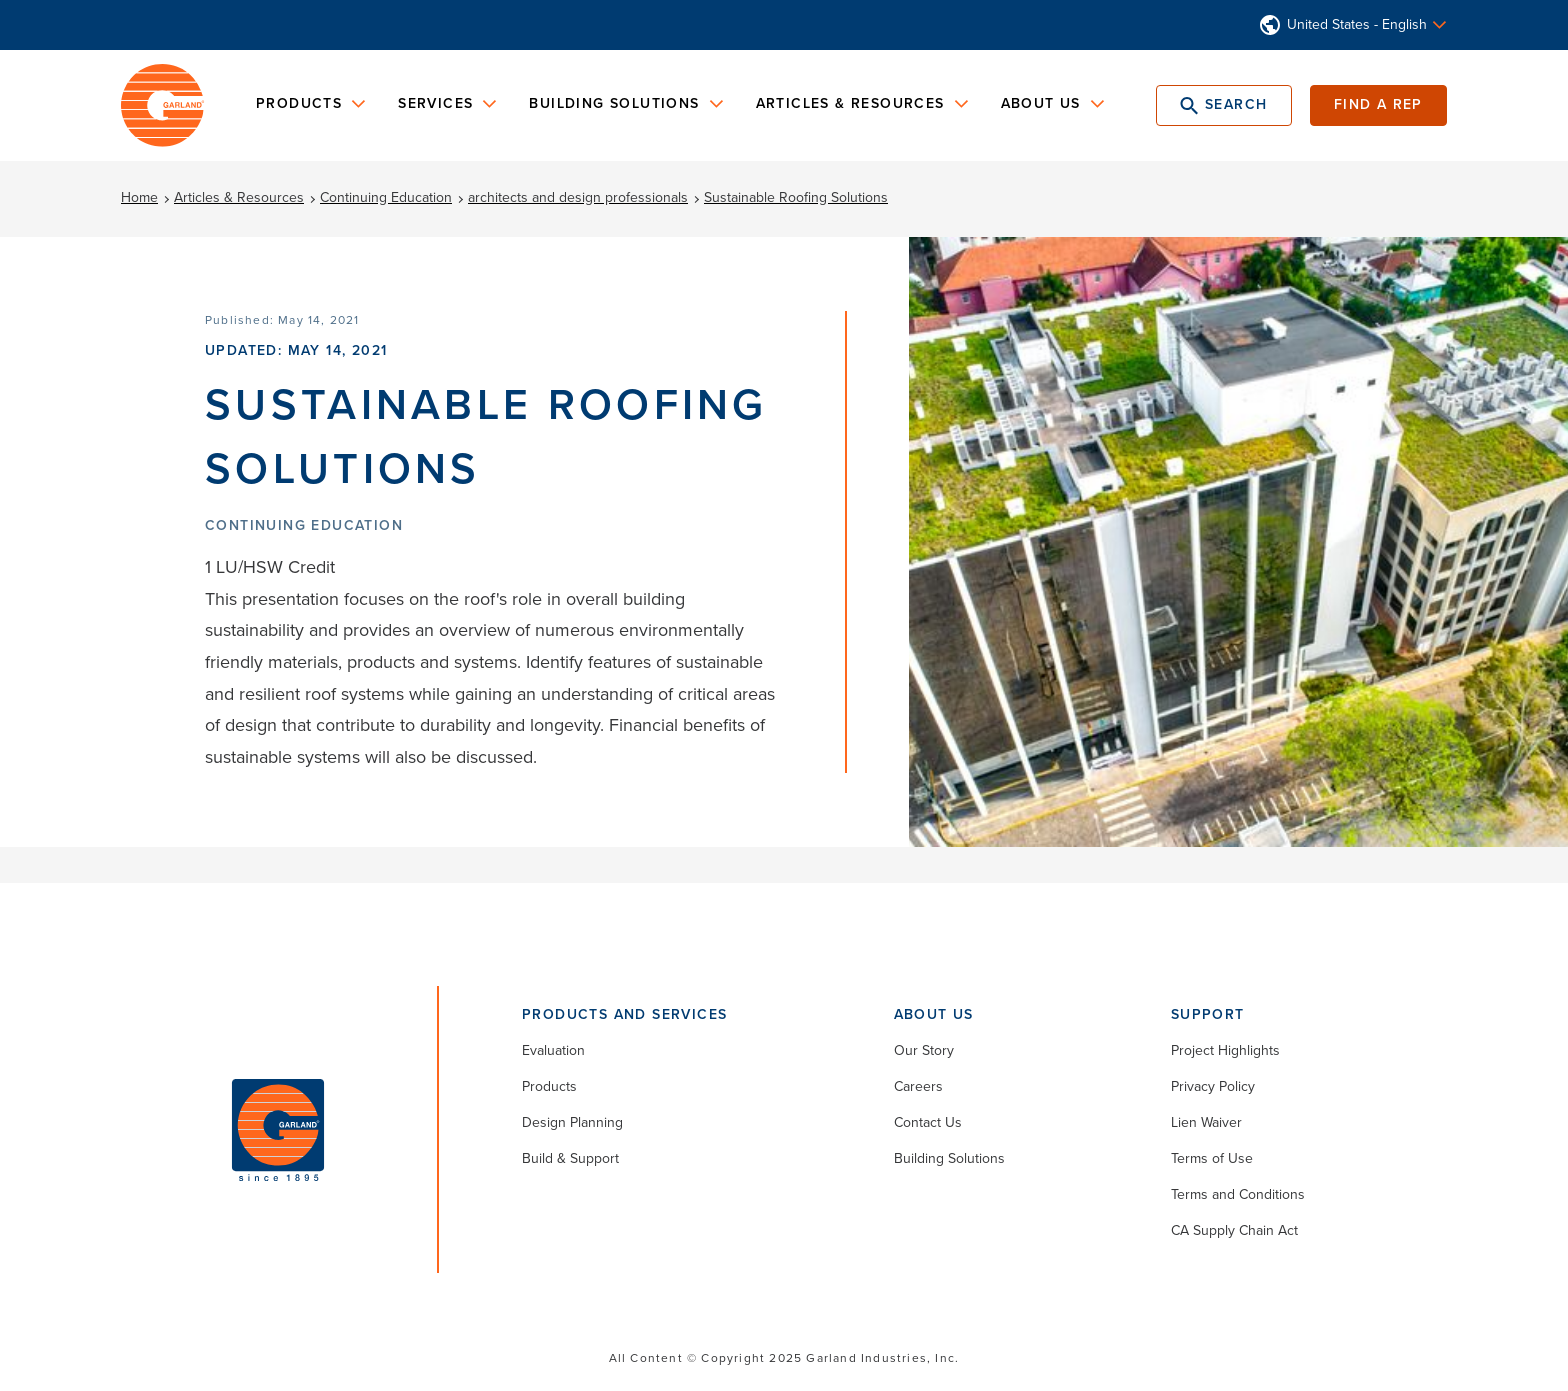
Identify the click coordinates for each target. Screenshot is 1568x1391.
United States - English (1357, 25)
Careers (918, 1086)
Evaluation (553, 1050)
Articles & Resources (239, 197)
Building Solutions (949, 1158)
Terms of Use (1212, 1158)
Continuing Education (386, 197)
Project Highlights (1225, 1050)
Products (549, 1086)
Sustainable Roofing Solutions (796, 197)
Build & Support (570, 1158)
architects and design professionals (578, 197)
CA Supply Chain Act (1234, 1230)
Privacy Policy (1213, 1086)
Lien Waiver (1206, 1122)
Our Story (924, 1050)
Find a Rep (1378, 104)
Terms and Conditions (1238, 1194)
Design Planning (572, 1122)
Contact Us (928, 1122)
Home (139, 197)
